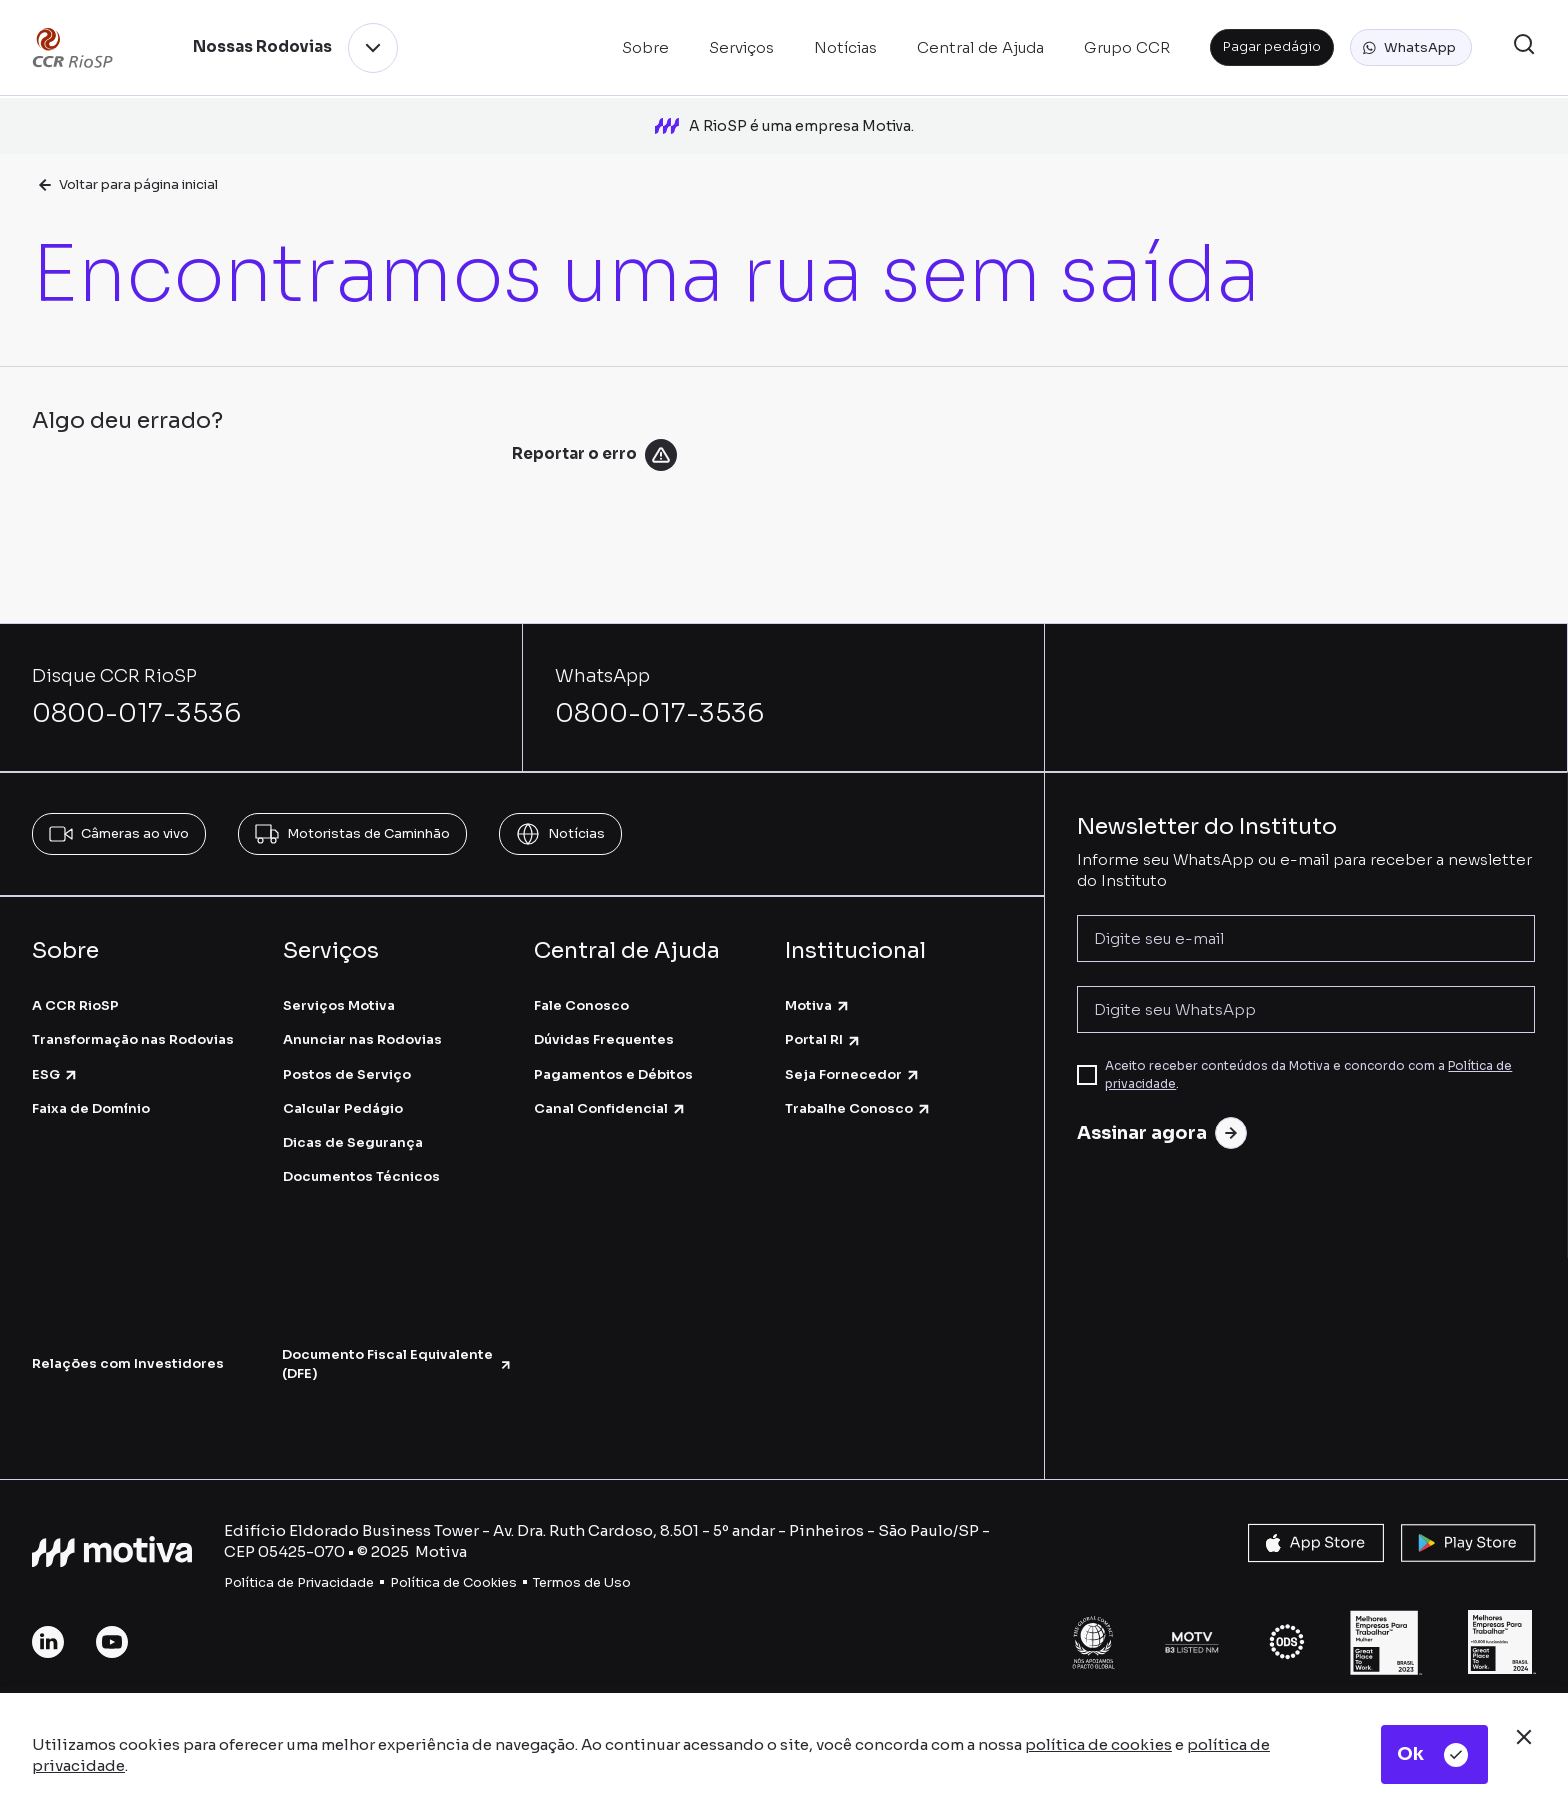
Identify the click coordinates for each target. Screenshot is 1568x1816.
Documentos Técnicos (361, 1176)
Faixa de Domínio (91, 1108)
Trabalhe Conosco (858, 1108)
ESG (55, 1074)
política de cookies (1098, 1744)
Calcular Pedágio (343, 1108)
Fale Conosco (581, 1005)
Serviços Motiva (339, 1005)
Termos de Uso (582, 1582)
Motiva (818, 1005)
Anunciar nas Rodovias (362, 1039)
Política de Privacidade (299, 1582)
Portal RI (823, 1039)
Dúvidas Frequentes (604, 1039)
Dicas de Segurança (353, 1142)
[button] (1411, 48)
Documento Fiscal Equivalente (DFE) (397, 1363)
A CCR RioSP (75, 1005)
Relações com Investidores (128, 1363)
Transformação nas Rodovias (133, 1039)
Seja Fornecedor (853, 1074)
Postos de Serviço (347, 1074)
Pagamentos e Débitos (613, 1074)
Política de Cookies (453, 1582)
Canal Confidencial (610, 1108)
